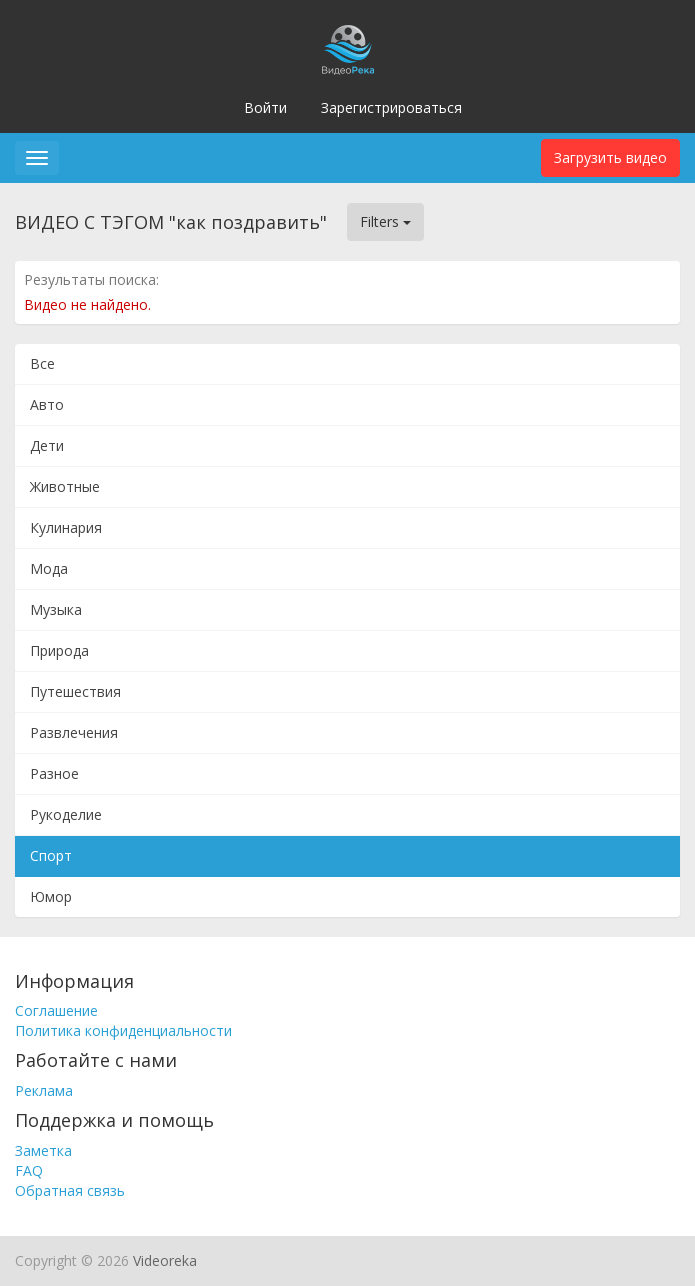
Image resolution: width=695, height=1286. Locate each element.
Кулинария (66, 527)
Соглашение (56, 1010)
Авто (47, 404)
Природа (59, 650)
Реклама (44, 1090)
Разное (54, 773)
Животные (65, 486)
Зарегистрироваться (391, 107)
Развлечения (74, 732)
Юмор (51, 896)
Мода (49, 568)
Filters (385, 221)
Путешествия (75, 691)
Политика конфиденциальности (123, 1030)
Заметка (43, 1150)
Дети (47, 445)
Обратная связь (70, 1190)
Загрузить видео (610, 157)
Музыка (56, 609)
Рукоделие (66, 814)
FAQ (29, 1170)
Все (42, 363)
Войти (265, 107)
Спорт (51, 855)
